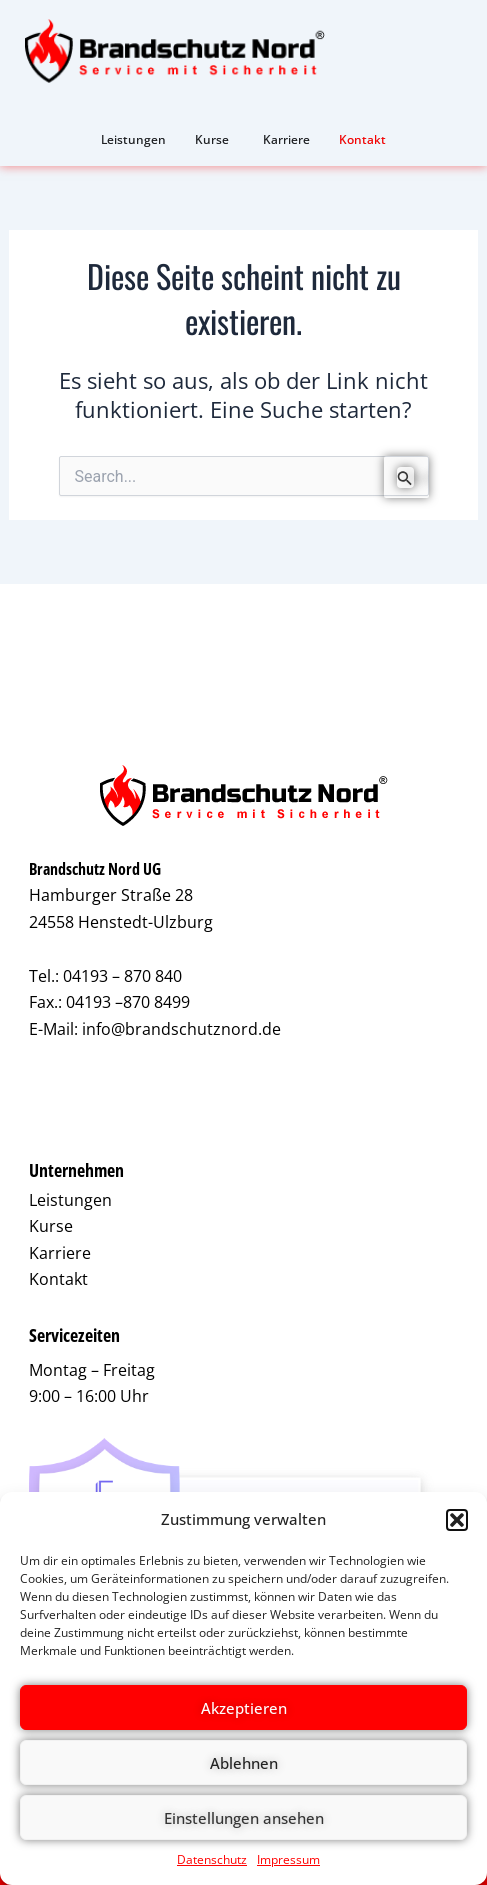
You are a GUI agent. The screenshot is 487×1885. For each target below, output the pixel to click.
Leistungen (70, 1200)
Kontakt (58, 1279)
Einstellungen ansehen (244, 1818)
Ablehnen (244, 1763)
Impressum (288, 1859)
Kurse (51, 1226)
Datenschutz (212, 1859)
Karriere (60, 1253)
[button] (457, 1520)
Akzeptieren (244, 1708)
